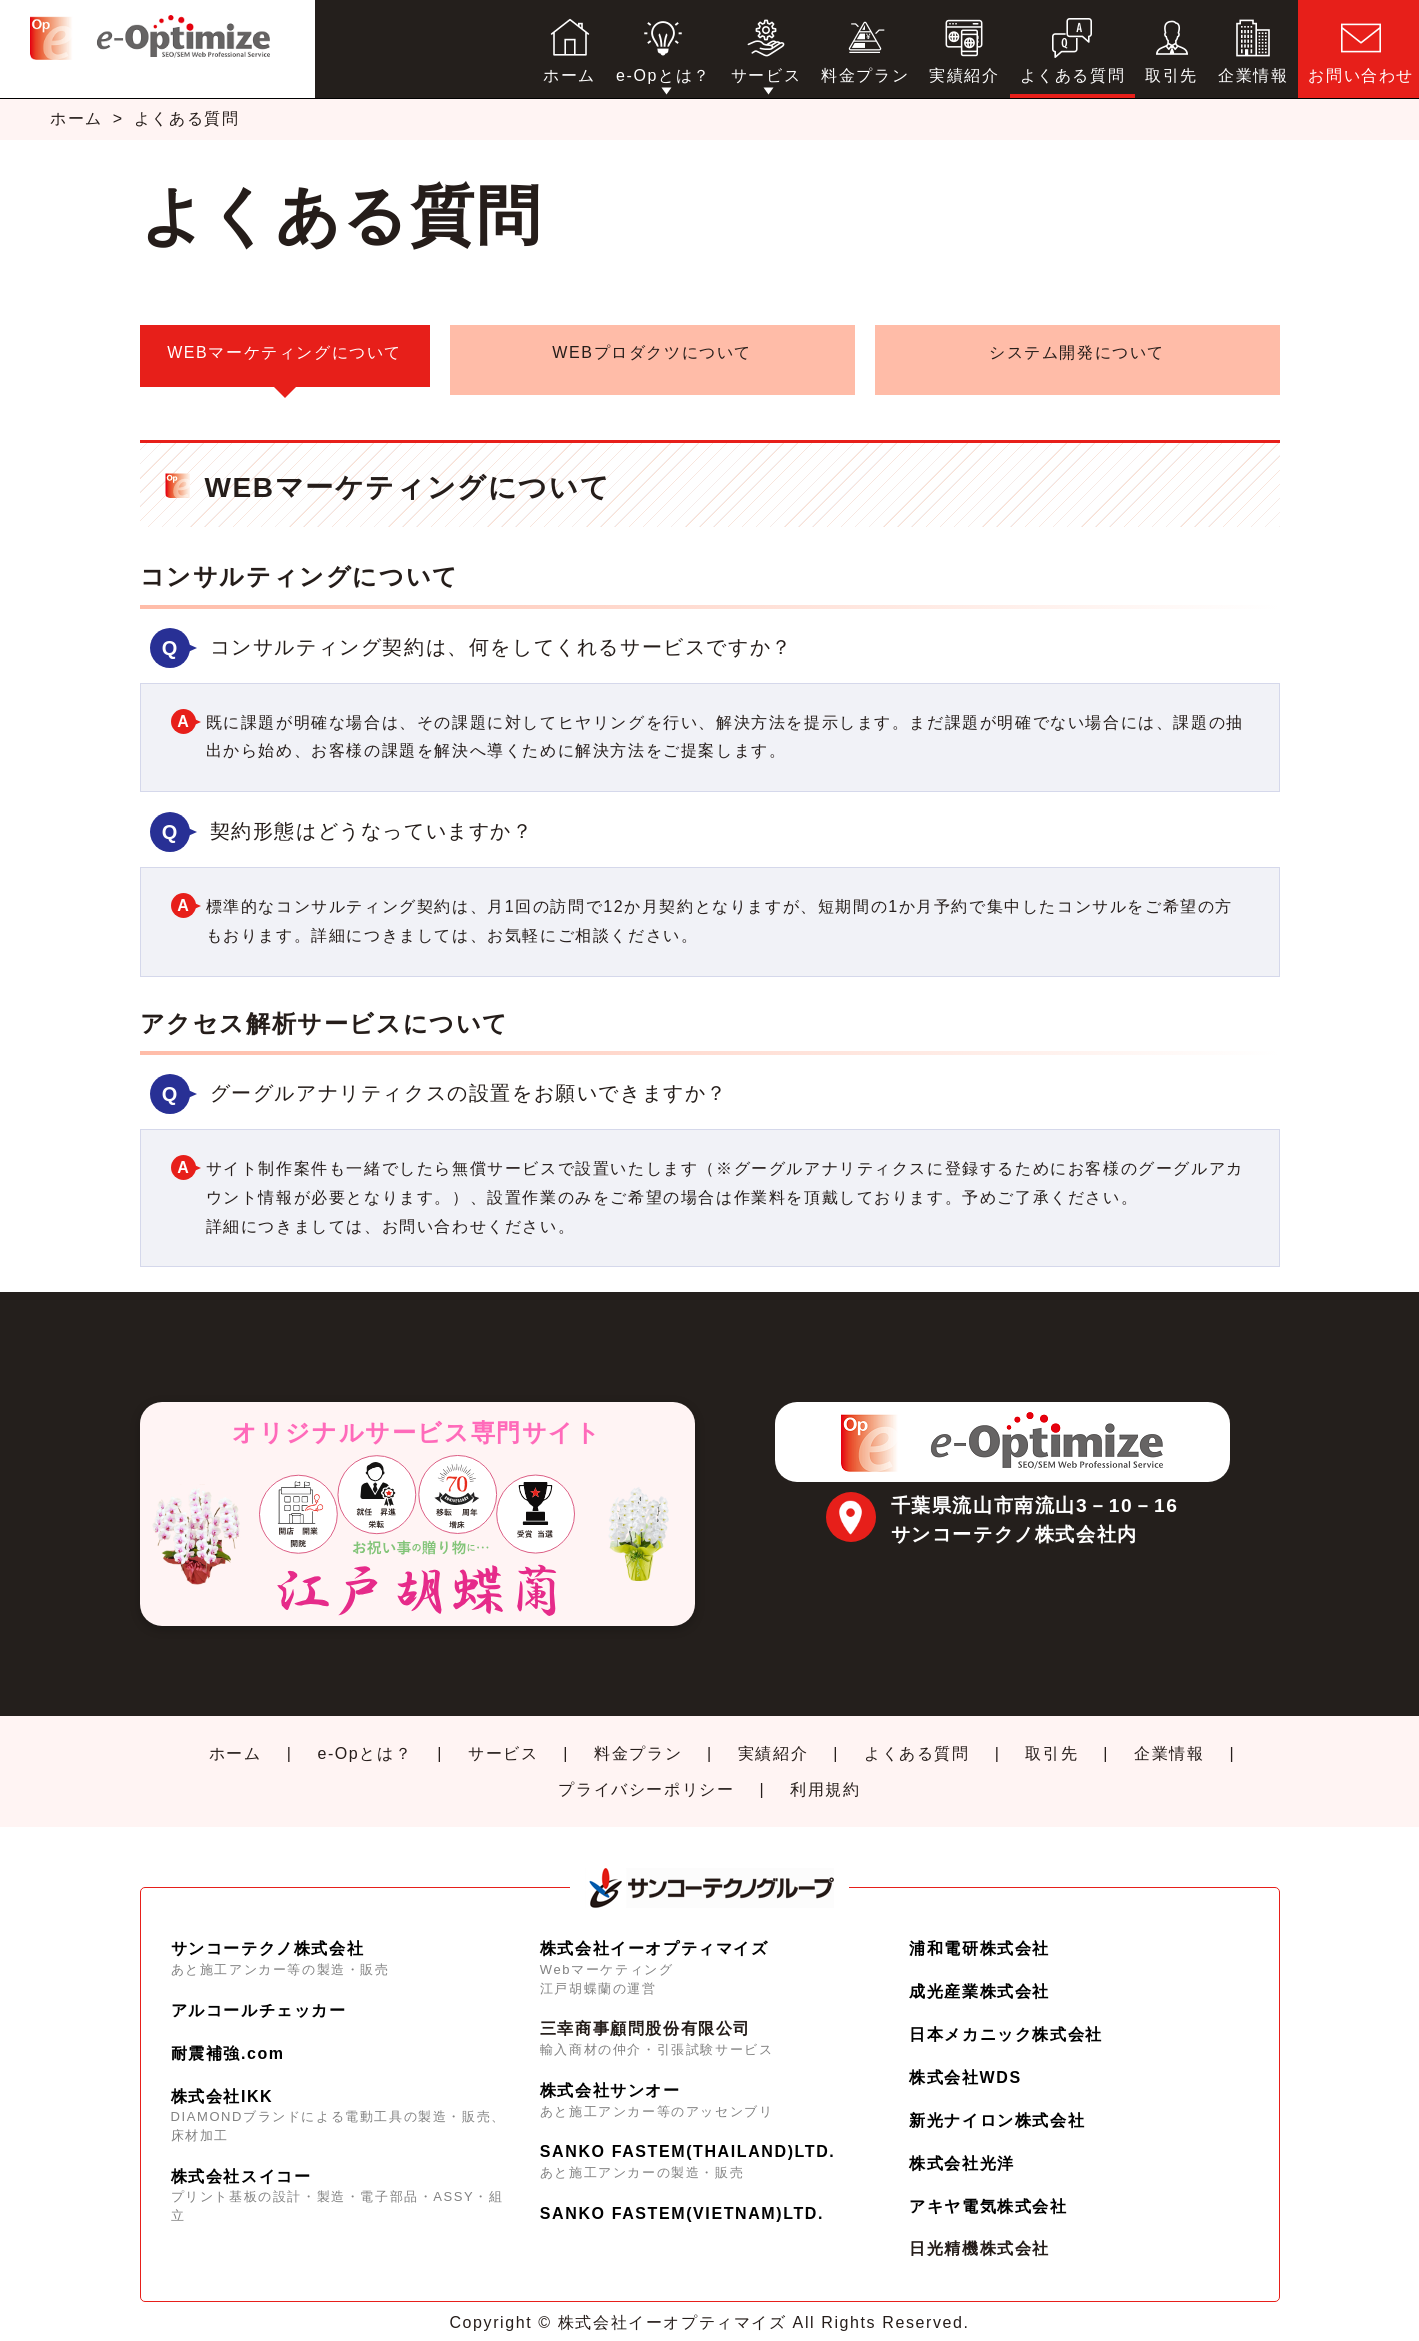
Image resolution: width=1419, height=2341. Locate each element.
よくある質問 (917, 1739)
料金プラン (638, 1739)
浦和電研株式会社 (979, 1934)
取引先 (1051, 1739)
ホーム (76, 118)
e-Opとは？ (364, 1739)
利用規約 (825, 1775)
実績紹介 (773, 1739)
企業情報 (1169, 1739)
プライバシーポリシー (646, 1775)
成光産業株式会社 (979, 1977)
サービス (503, 1739)
